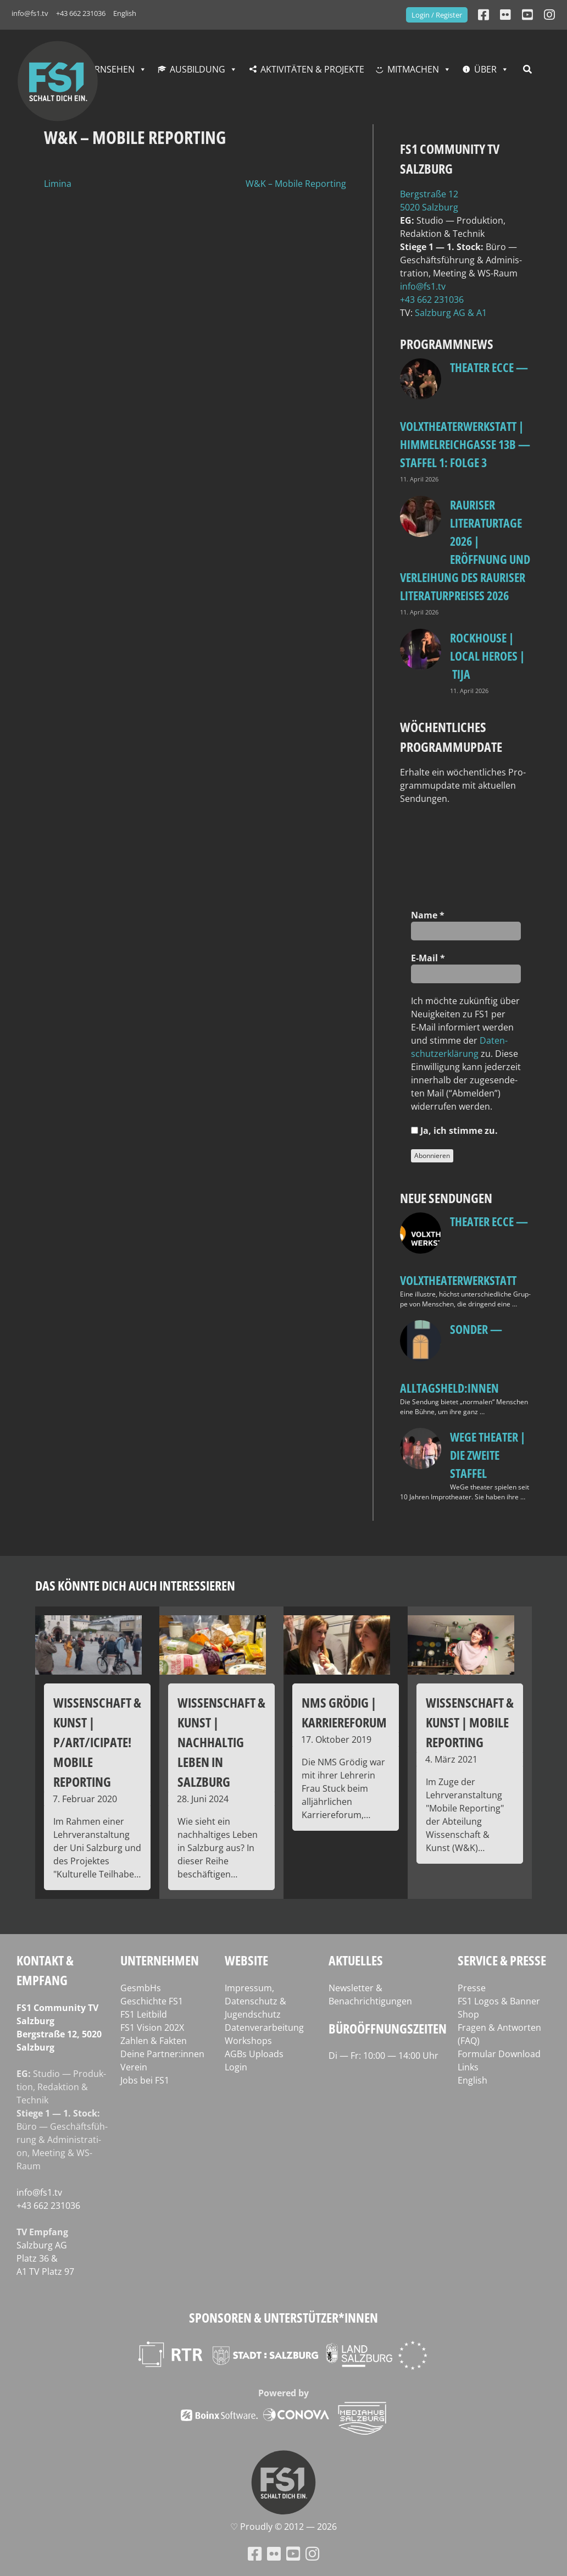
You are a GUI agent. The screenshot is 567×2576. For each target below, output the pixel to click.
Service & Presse (502, 1960)
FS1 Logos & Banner (499, 2001)
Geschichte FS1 (151, 2001)
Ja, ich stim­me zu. (454, 1130)
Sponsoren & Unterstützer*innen (283, 2317)
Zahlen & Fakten (153, 2041)
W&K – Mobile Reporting (296, 184)
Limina (57, 184)
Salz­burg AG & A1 (451, 313)
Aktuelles (356, 1960)
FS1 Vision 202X (152, 2027)
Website (246, 1960)
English (124, 13)
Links (468, 2067)
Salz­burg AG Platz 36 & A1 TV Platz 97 (45, 2258)
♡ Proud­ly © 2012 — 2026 (283, 2526)
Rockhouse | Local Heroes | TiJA (487, 655)
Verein (133, 2067)
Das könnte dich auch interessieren (135, 1585)
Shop (468, 2014)
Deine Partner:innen (162, 2054)
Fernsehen (110, 69)
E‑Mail (428, 958)
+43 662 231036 (80, 13)
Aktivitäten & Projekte (312, 69)
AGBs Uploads (254, 2054)
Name (427, 915)
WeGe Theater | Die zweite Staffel (487, 1454)
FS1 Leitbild (143, 2014)
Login (236, 2067)
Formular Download (499, 2054)
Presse (472, 1988)
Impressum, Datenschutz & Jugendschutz (255, 2001)
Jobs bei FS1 (144, 2080)
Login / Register (437, 15)
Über (485, 69)
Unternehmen (159, 1960)
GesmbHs (140, 1988)
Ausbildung (197, 69)
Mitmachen (413, 69)
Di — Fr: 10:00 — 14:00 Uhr (383, 2055)
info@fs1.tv (30, 13)
